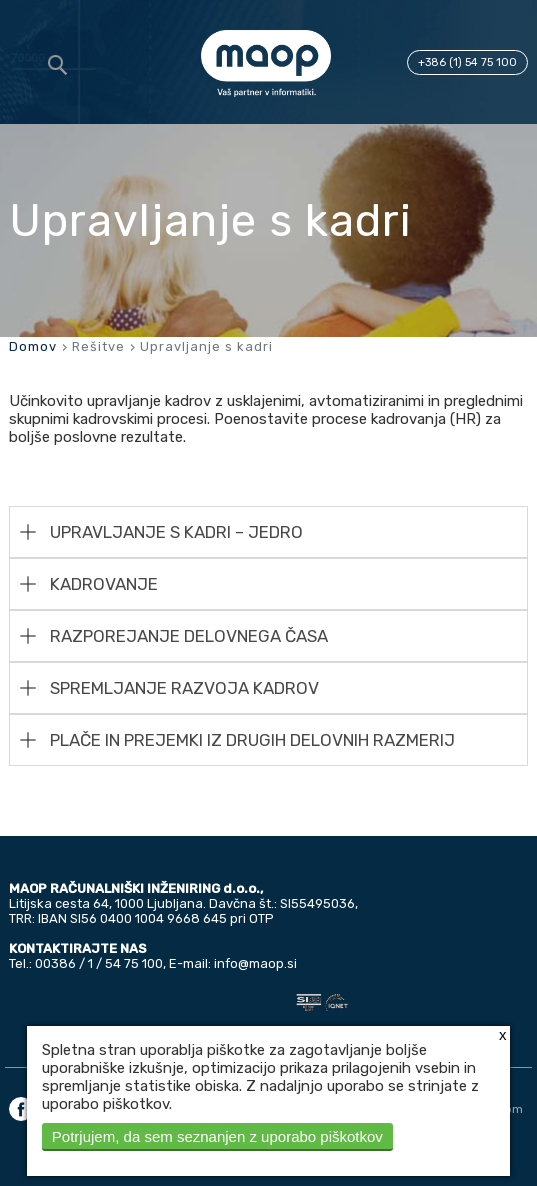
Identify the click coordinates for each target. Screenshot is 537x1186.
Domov (33, 346)
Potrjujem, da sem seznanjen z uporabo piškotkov (217, 1136)
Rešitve (98, 346)
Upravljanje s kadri (206, 346)
